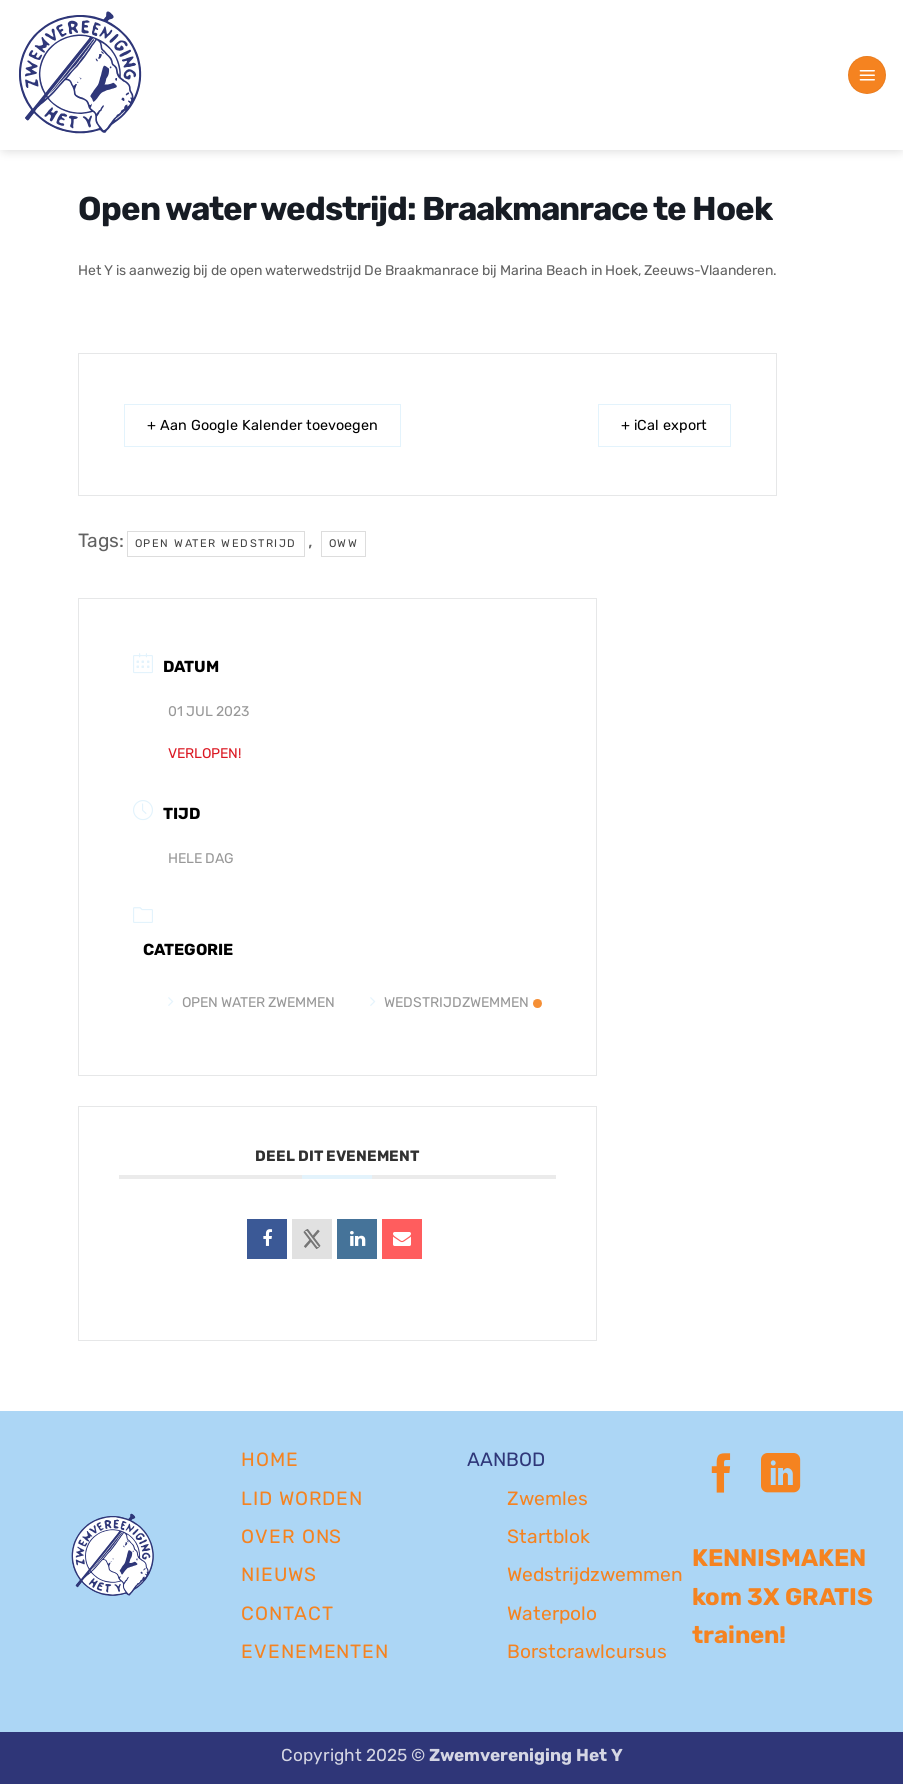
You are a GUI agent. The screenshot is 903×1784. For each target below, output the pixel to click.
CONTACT (287, 1613)
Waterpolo (552, 1613)
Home (270, 1459)
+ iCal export (657, 425)
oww (344, 543)
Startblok (548, 1536)
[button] (867, 75)
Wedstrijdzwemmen (456, 1002)
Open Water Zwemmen (251, 1002)
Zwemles (547, 1498)
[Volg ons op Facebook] (721, 1476)
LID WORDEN (302, 1498)
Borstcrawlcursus (587, 1651)
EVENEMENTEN (315, 1651)
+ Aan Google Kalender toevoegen (271, 425)
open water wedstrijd (216, 543)
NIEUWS (279, 1574)
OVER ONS (292, 1536)
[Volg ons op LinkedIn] (780, 1476)
